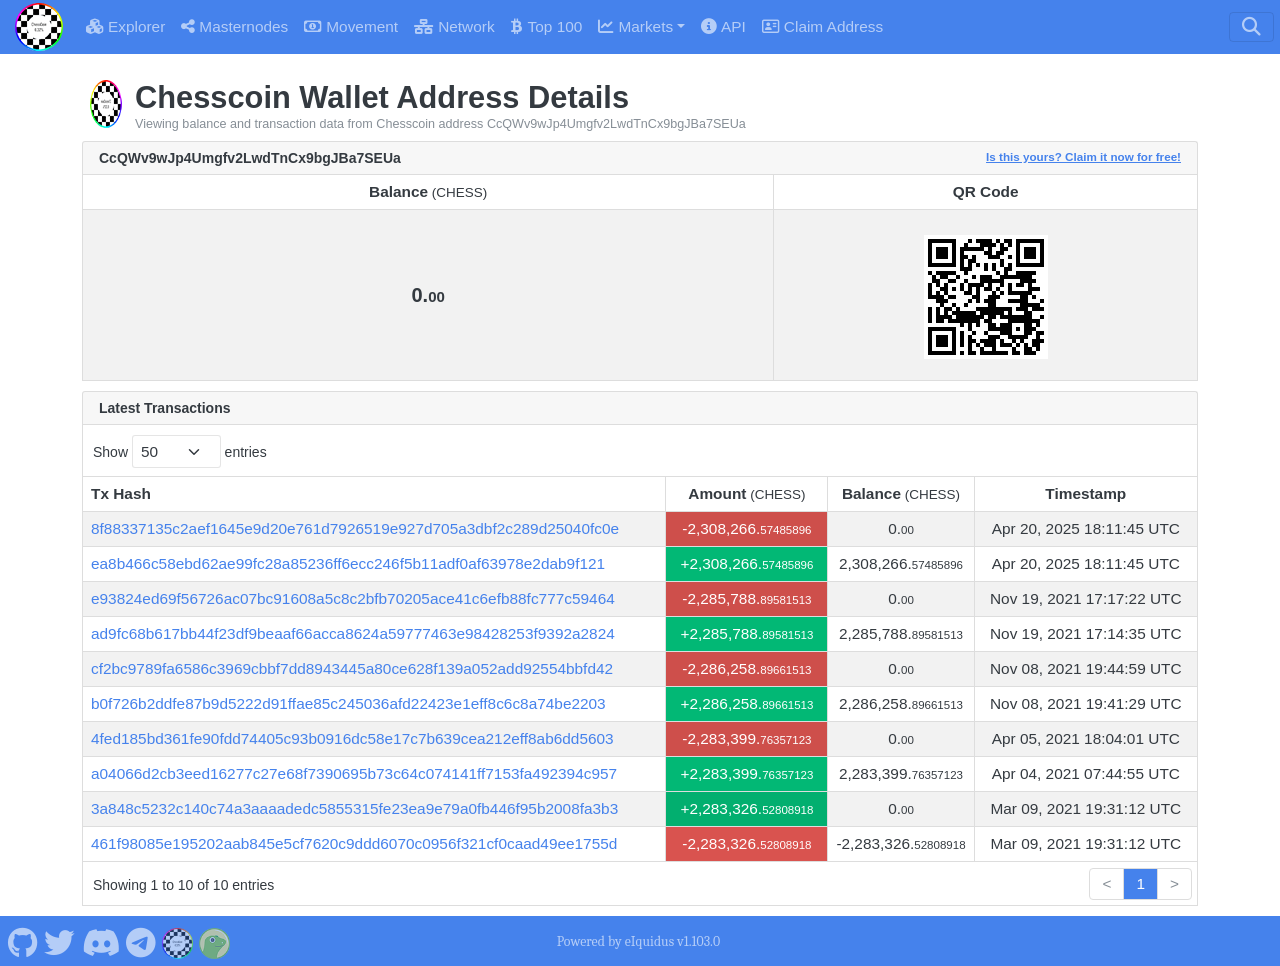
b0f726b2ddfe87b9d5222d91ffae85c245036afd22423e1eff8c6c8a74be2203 (348, 703)
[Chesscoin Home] (39, 27)
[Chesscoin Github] (22, 941)
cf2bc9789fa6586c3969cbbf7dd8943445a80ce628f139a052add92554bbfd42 (352, 668)
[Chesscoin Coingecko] (215, 941)
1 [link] (1140, 883)
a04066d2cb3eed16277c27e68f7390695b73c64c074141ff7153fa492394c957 (354, 773)
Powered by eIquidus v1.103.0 (638, 941)
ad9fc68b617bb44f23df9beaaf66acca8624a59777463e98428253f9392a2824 (353, 633)
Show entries (180, 451)
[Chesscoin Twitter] (60, 941)
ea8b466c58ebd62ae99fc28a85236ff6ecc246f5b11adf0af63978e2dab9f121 (348, 563)
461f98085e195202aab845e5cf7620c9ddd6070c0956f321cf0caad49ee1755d (354, 843)
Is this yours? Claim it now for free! (1083, 156)
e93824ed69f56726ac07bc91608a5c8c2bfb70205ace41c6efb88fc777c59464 (353, 598)
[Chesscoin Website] (178, 941)
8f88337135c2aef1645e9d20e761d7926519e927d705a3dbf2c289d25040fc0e (355, 528)
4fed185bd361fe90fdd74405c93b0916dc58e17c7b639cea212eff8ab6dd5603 (352, 738)
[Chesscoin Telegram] (141, 941)
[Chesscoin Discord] (100, 941)
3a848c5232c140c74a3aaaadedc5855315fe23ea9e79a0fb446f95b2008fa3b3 (354, 808)
